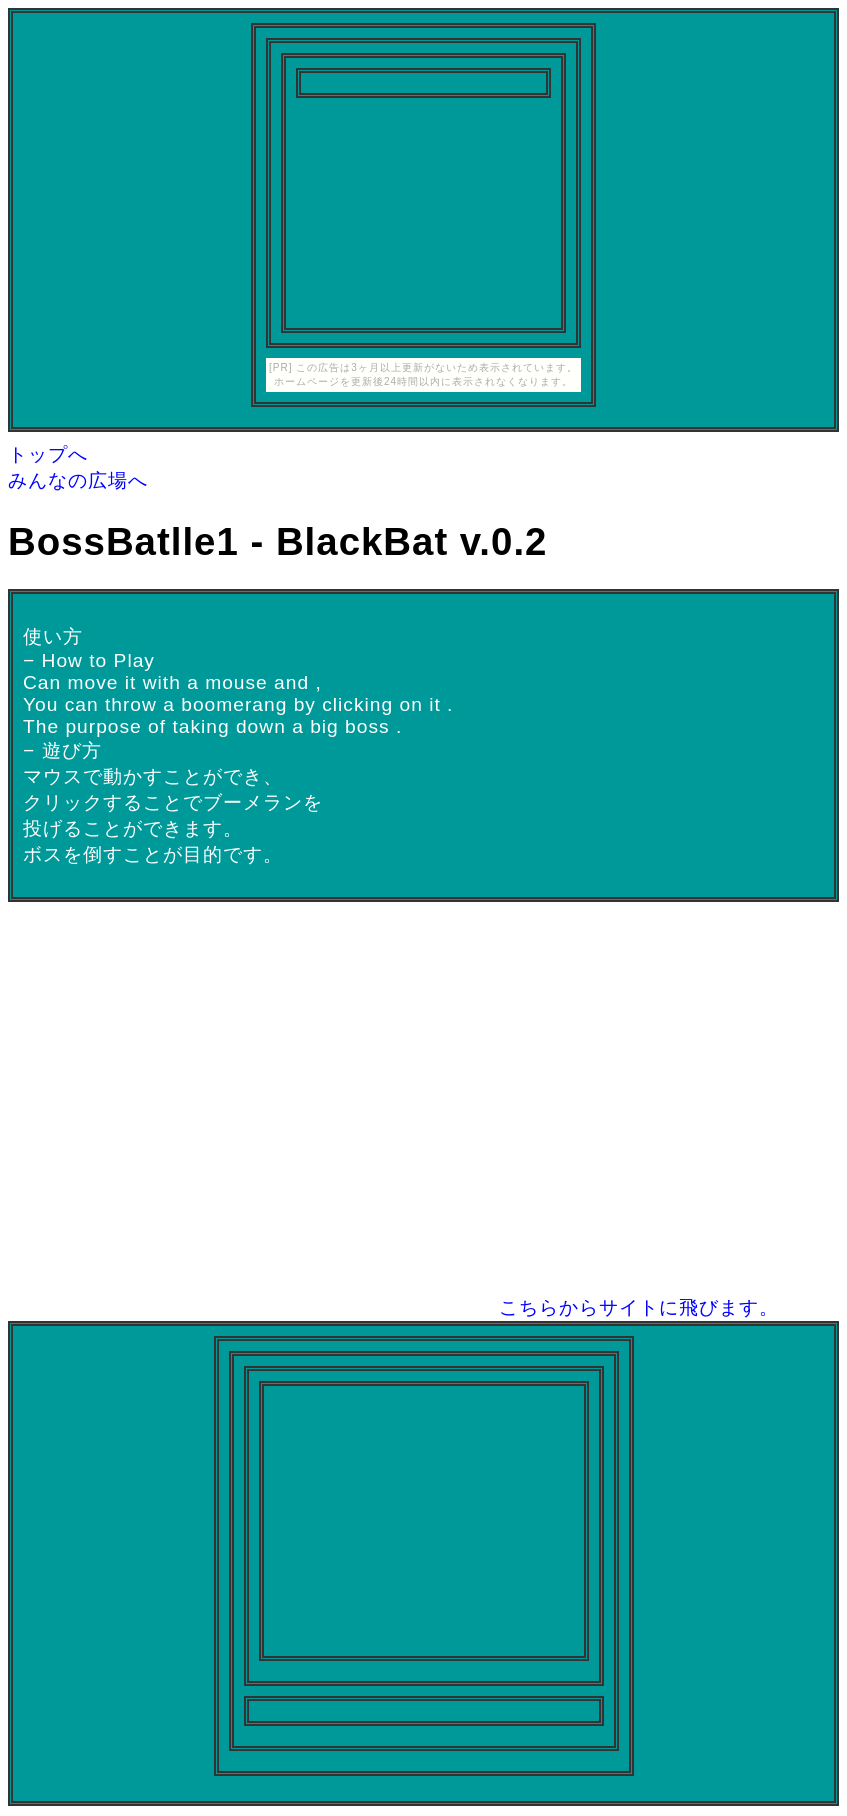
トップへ (48, 454)
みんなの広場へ (78, 480)
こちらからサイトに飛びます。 (639, 1307)
